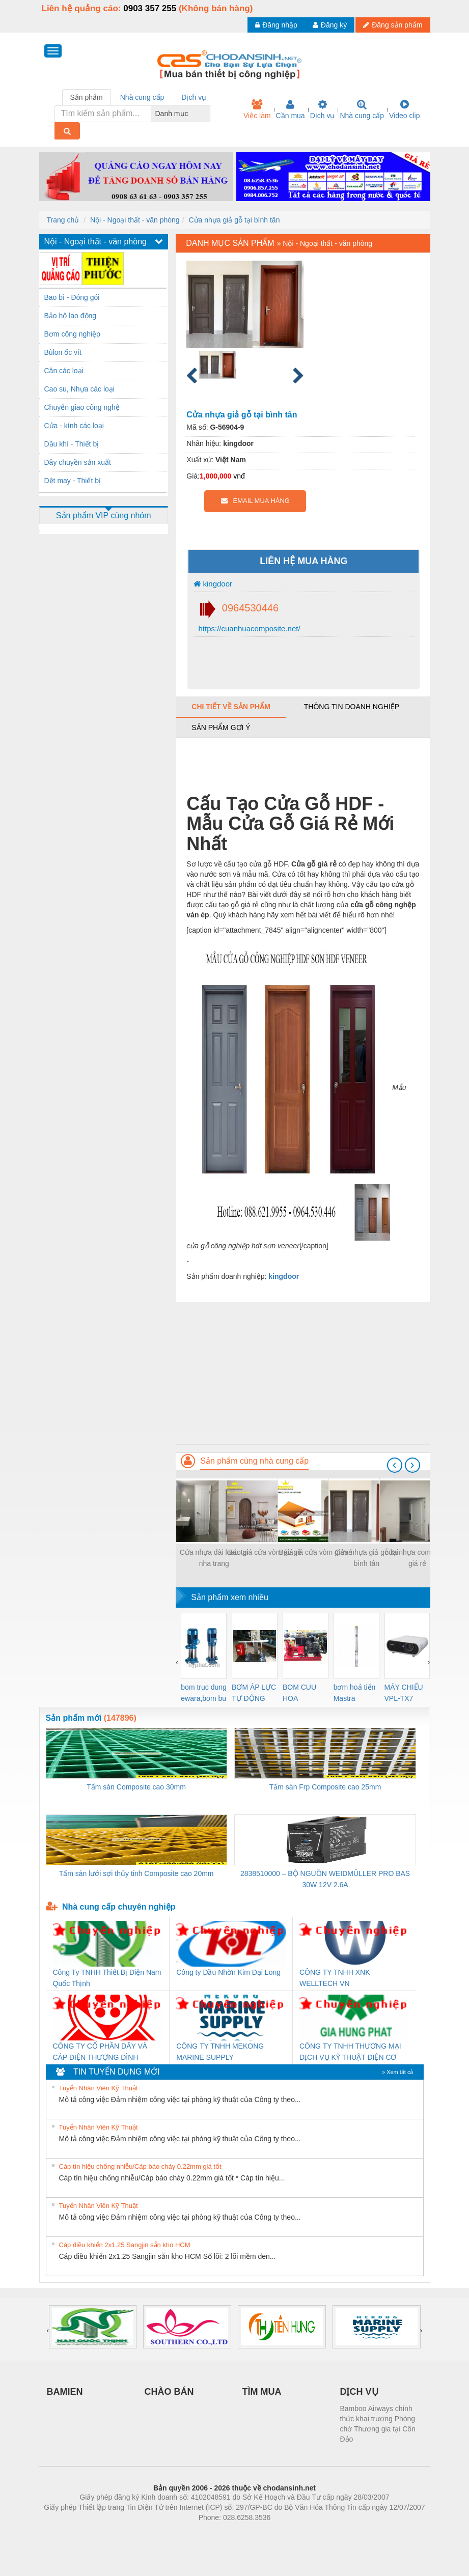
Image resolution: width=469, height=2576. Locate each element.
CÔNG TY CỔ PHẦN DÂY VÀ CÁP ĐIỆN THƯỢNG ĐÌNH (100, 2051)
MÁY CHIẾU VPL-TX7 (403, 1692)
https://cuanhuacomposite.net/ (248, 628)
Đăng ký (330, 25)
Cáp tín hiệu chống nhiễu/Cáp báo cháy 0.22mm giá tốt (140, 2166)
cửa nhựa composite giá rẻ (417, 1557)
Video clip (404, 109)
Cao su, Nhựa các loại (79, 389)
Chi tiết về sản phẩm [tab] (230, 707)
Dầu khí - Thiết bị (71, 444)
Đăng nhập (276, 25)
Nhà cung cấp (362, 109)
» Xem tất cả (397, 2072)
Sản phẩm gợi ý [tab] (220, 727)
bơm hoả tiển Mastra (355, 1692)
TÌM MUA (262, 2392)
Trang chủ (63, 220)
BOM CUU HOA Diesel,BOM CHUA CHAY (303, 1693)
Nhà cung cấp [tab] (142, 97)
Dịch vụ (322, 109)
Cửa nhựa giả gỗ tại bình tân (234, 220)
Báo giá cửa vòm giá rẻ (265, 1552)
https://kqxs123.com (283, 2533)
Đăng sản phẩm (392, 25)
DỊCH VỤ (359, 2392)
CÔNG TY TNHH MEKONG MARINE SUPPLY (220, 2051)
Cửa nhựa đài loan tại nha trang (214, 1557)
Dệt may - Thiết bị (72, 481)
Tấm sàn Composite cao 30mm (136, 1787)
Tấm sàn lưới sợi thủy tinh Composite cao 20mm (136, 1873)
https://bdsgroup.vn (221, 2533)
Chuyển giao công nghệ (82, 407)
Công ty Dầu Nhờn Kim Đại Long (228, 1972)
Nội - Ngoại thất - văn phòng (135, 220)
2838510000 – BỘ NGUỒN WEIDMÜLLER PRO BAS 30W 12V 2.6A (325, 1879)
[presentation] (394, 1465)
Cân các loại (64, 371)
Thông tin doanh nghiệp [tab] (351, 707)
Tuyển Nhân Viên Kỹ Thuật (98, 2088)
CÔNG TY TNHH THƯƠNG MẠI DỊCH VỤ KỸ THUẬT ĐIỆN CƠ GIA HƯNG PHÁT (350, 2052)
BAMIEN (65, 2392)
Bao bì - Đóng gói (72, 297)
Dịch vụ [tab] (193, 97)
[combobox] (207, 113)
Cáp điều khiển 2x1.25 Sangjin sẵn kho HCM (124, 2245)
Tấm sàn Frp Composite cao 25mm (325, 1787)
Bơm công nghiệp (72, 334)
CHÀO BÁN (169, 2392)
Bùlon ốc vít (62, 352)
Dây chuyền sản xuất (77, 462)
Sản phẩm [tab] (86, 97)
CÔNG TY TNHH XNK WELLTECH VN (334, 1977)
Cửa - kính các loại (74, 426)
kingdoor (213, 583)
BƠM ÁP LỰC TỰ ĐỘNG (254, 1692)
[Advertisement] (302, 1373)
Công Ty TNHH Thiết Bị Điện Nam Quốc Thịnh (107, 1977)
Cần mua (290, 109)
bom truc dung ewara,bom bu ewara (204, 1693)
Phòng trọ (169, 2533)
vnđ (239, 476)
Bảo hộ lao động (70, 316)
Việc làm (257, 109)
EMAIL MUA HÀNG (255, 501)
